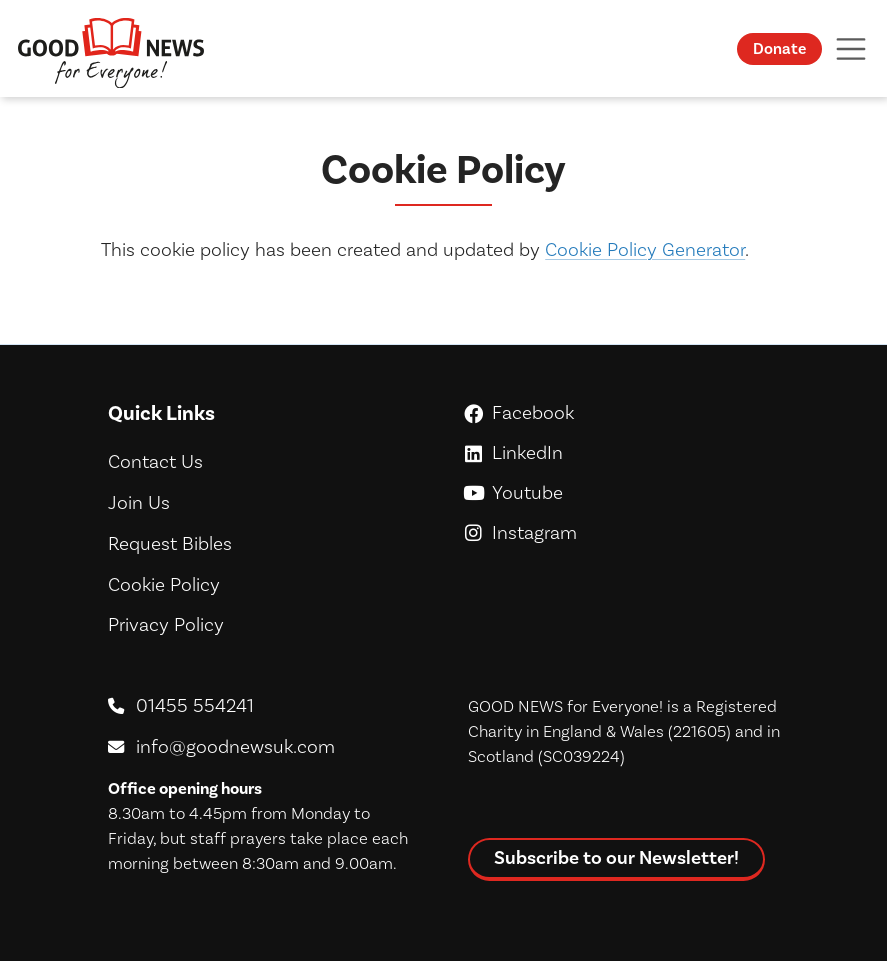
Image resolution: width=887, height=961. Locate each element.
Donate (779, 48)
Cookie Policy (164, 584)
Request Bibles (170, 543)
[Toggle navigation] (851, 48)
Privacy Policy (166, 624)
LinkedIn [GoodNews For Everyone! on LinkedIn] (623, 452)
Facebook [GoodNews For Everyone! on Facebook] (623, 412)
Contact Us (155, 461)
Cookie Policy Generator (645, 249)
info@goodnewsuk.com (235, 746)
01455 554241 (195, 705)
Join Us (139, 502)
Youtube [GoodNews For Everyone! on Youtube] (623, 492)
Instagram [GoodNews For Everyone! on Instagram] (623, 532)
